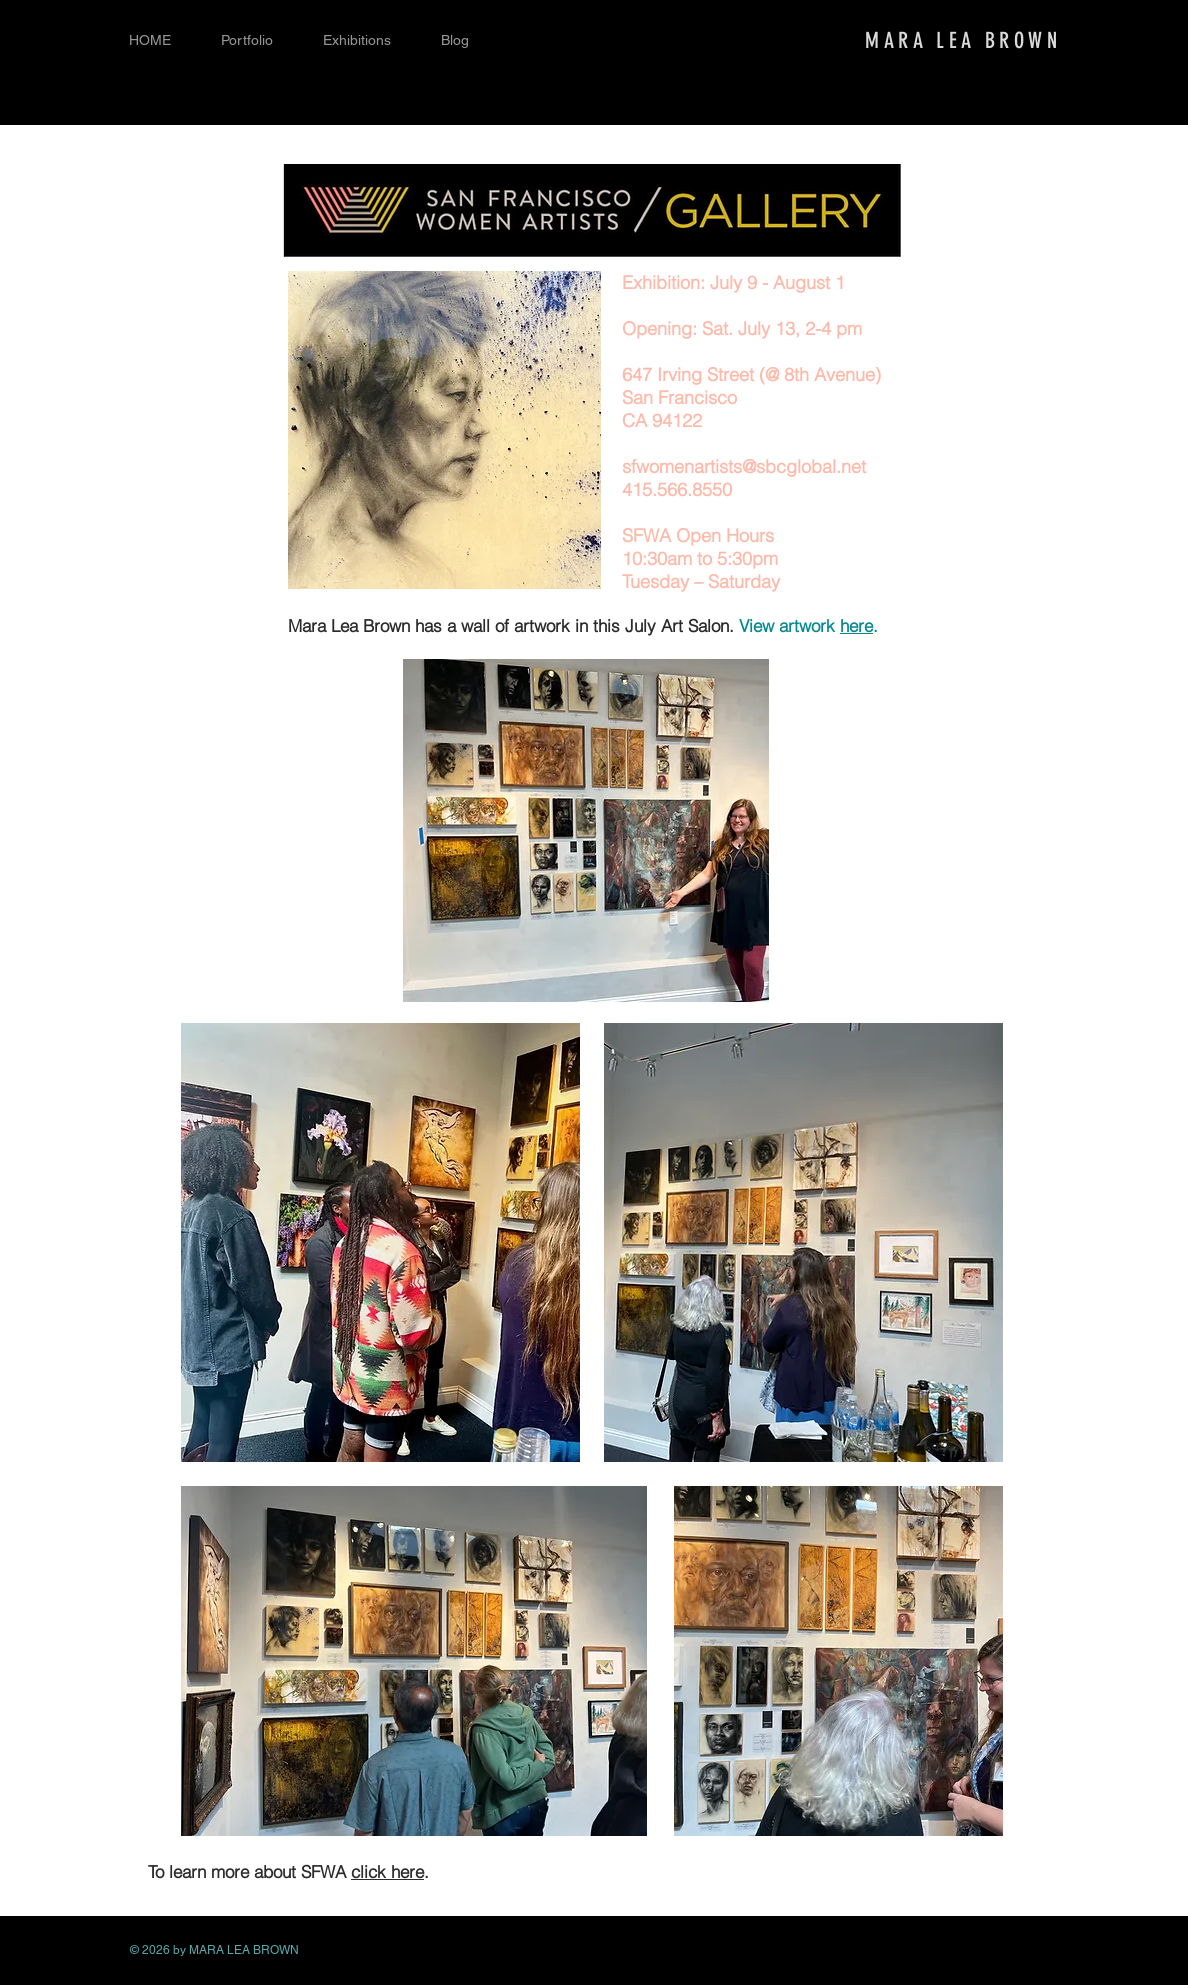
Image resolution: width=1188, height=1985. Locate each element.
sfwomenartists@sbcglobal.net (744, 466)
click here (387, 1871)
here (856, 625)
